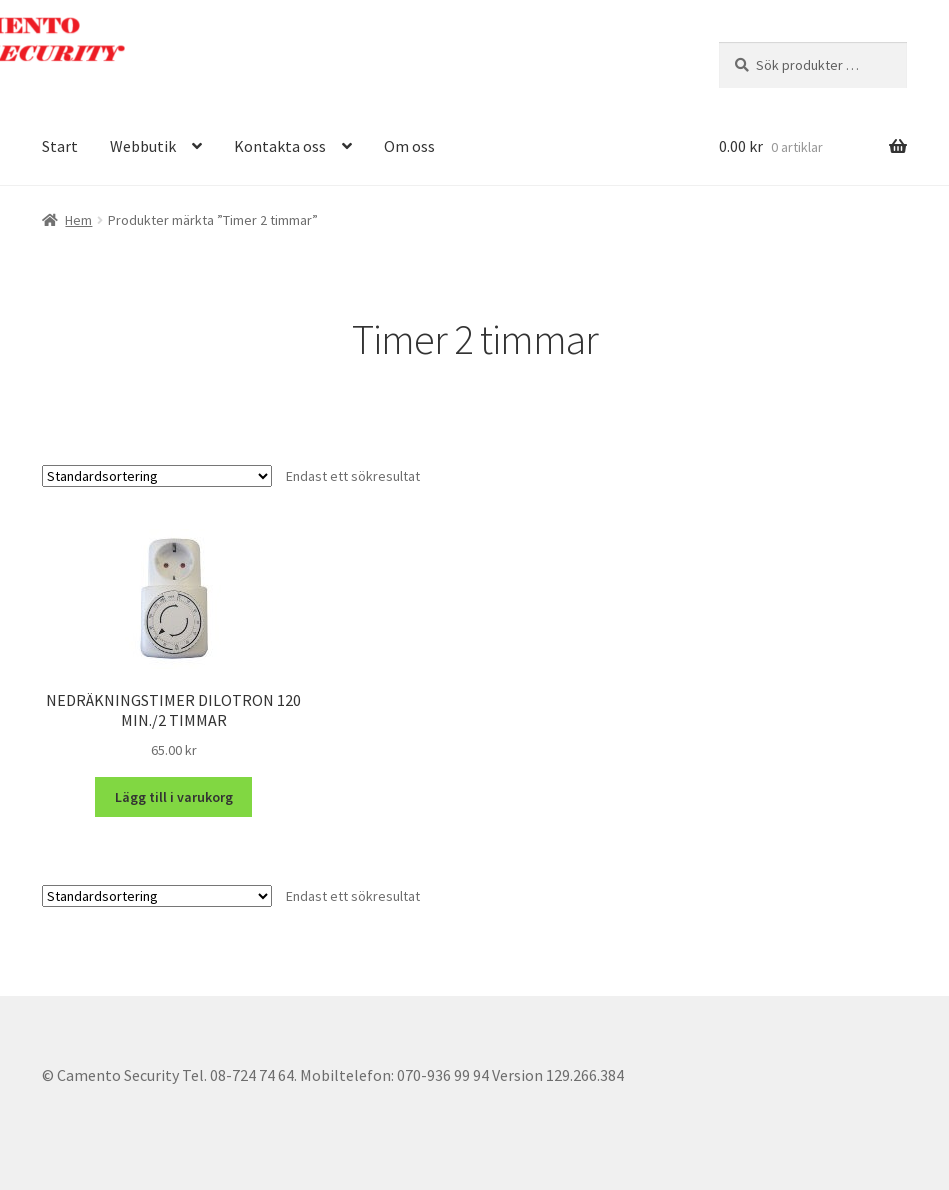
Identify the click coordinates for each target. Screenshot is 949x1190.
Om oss (409, 146)
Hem (78, 220)
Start (60, 146)
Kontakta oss (280, 146)
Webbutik (143, 146)
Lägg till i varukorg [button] (174, 797)
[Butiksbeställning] (157, 476)
